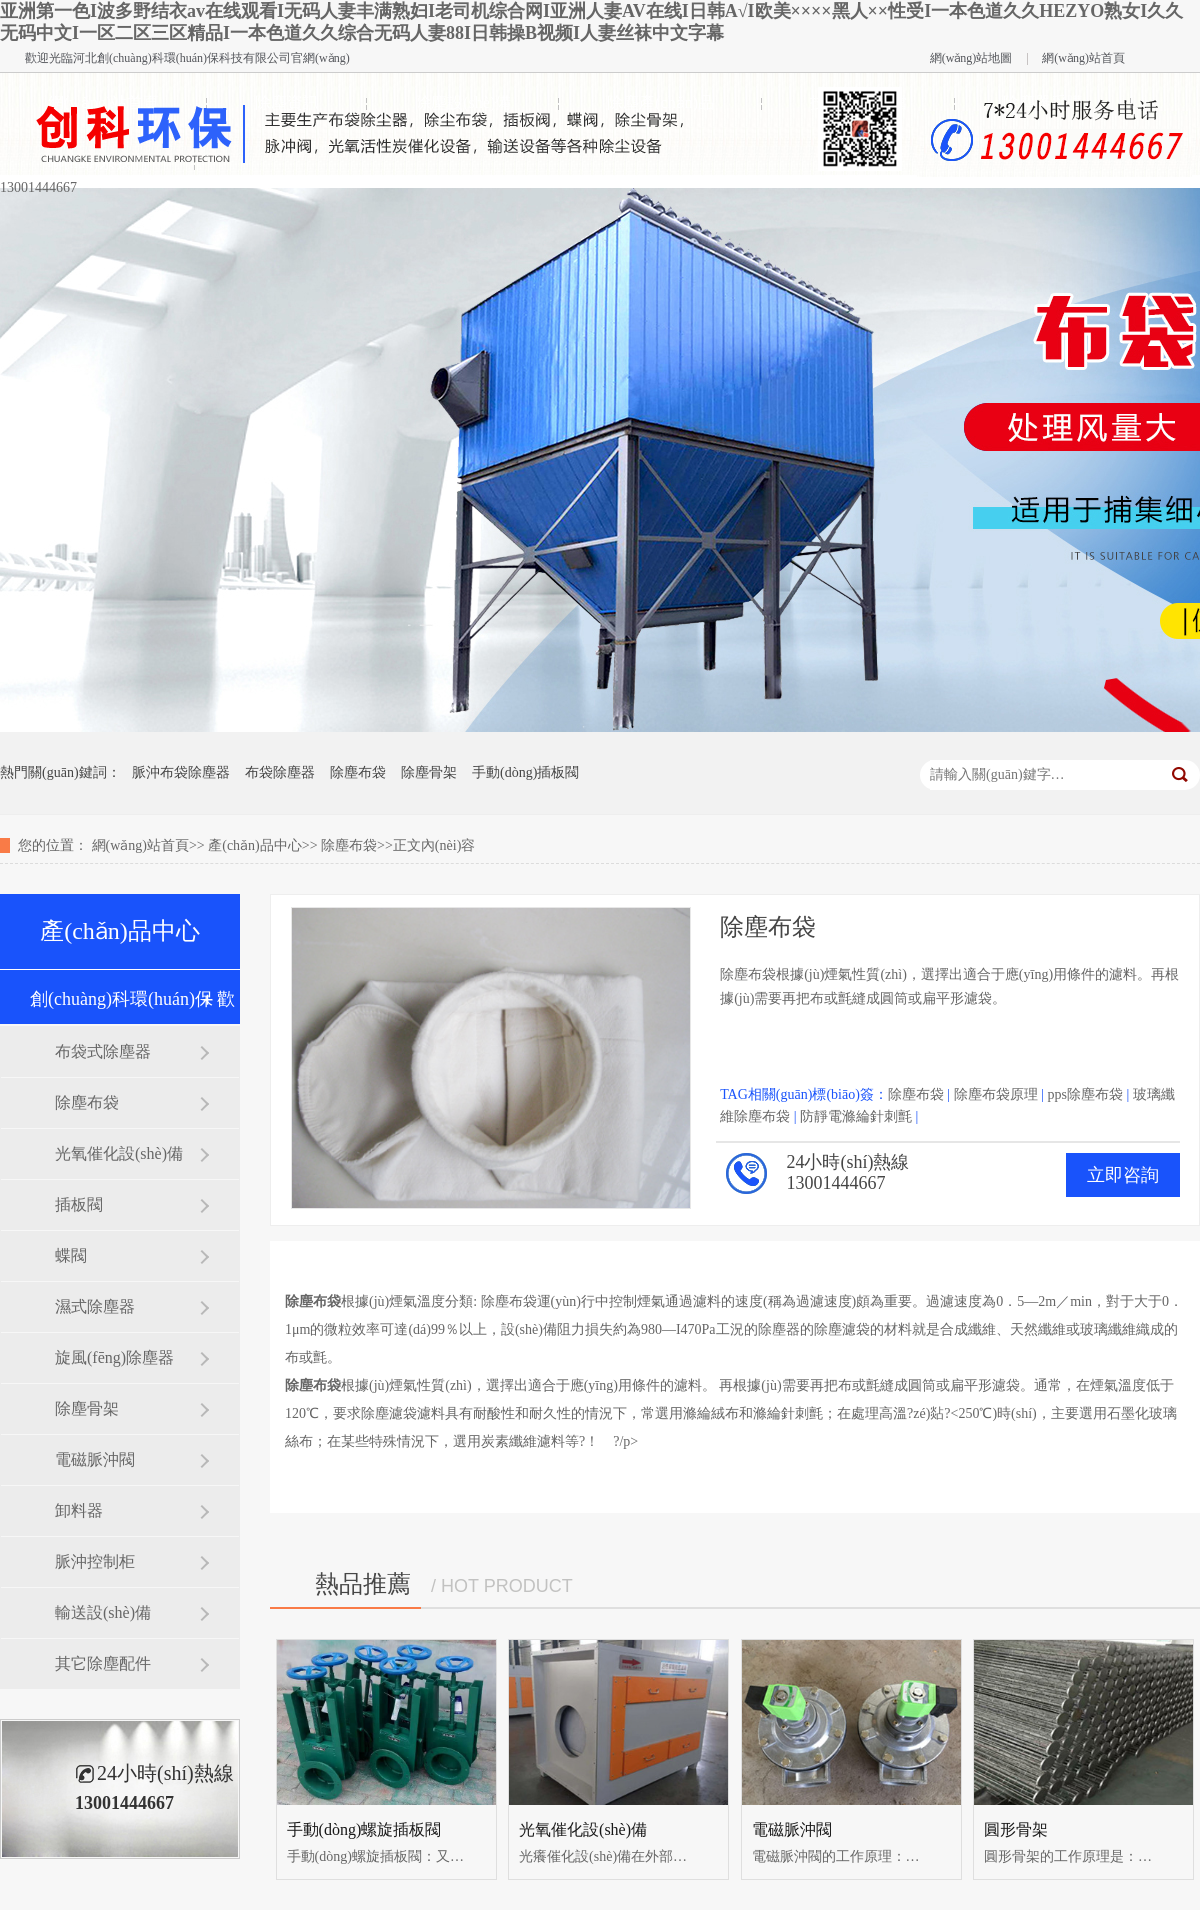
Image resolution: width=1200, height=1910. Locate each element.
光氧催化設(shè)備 (119, 1153)
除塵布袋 (358, 772)
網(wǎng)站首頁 (1083, 58)
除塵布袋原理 (996, 1094)
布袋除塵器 (280, 772)
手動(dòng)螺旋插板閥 (364, 1829)
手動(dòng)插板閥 (525, 772)
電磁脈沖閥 (95, 1459)
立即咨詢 (1123, 1175)
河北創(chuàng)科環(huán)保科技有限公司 (182, 58)
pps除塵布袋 (1084, 1094)
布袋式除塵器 (103, 1051)
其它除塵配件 (103, 1663)
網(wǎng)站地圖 (971, 58)
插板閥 (79, 1204)
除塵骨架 (429, 772)
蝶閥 (71, 1255)
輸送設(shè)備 (103, 1612)
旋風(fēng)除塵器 (114, 1357)
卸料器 (79, 1510)
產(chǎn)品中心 (255, 845)
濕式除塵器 (95, 1306)
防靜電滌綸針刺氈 (856, 1116)
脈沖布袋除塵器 (181, 772)
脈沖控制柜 (95, 1561)
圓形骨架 (1016, 1829)
